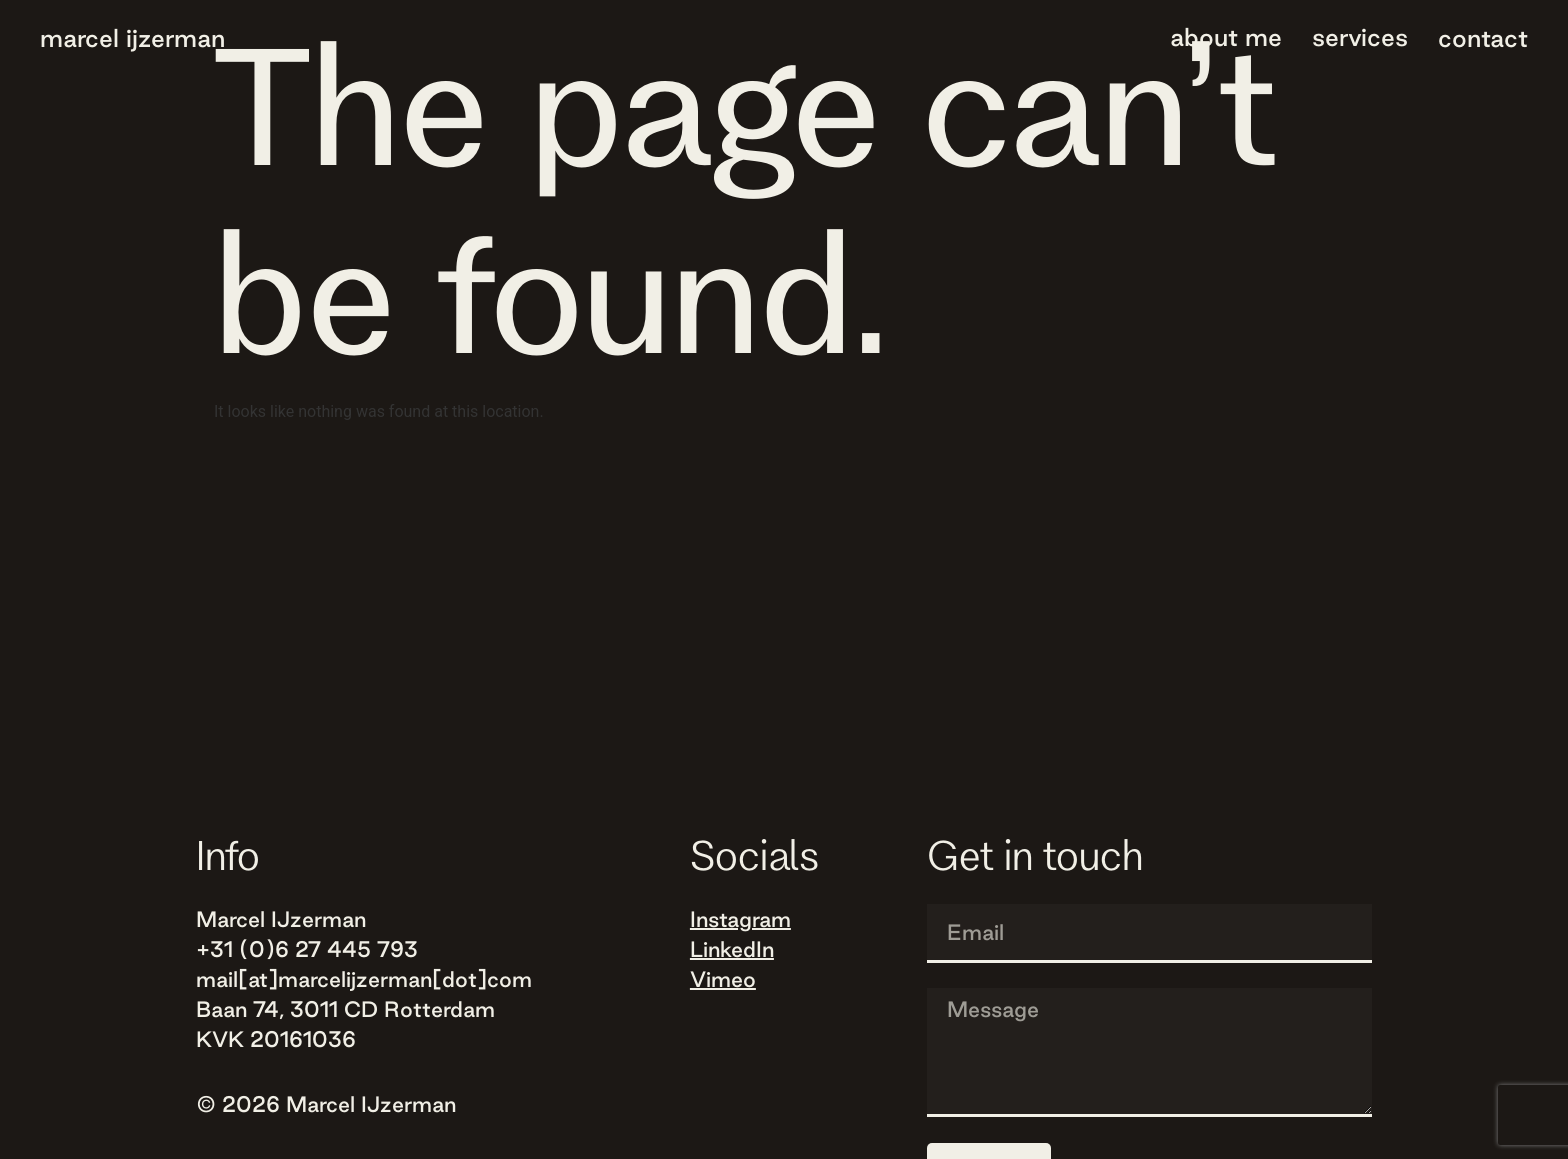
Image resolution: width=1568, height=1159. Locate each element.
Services (1360, 37)
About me (1226, 37)
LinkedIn (732, 949)
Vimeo (723, 979)
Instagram (740, 919)
